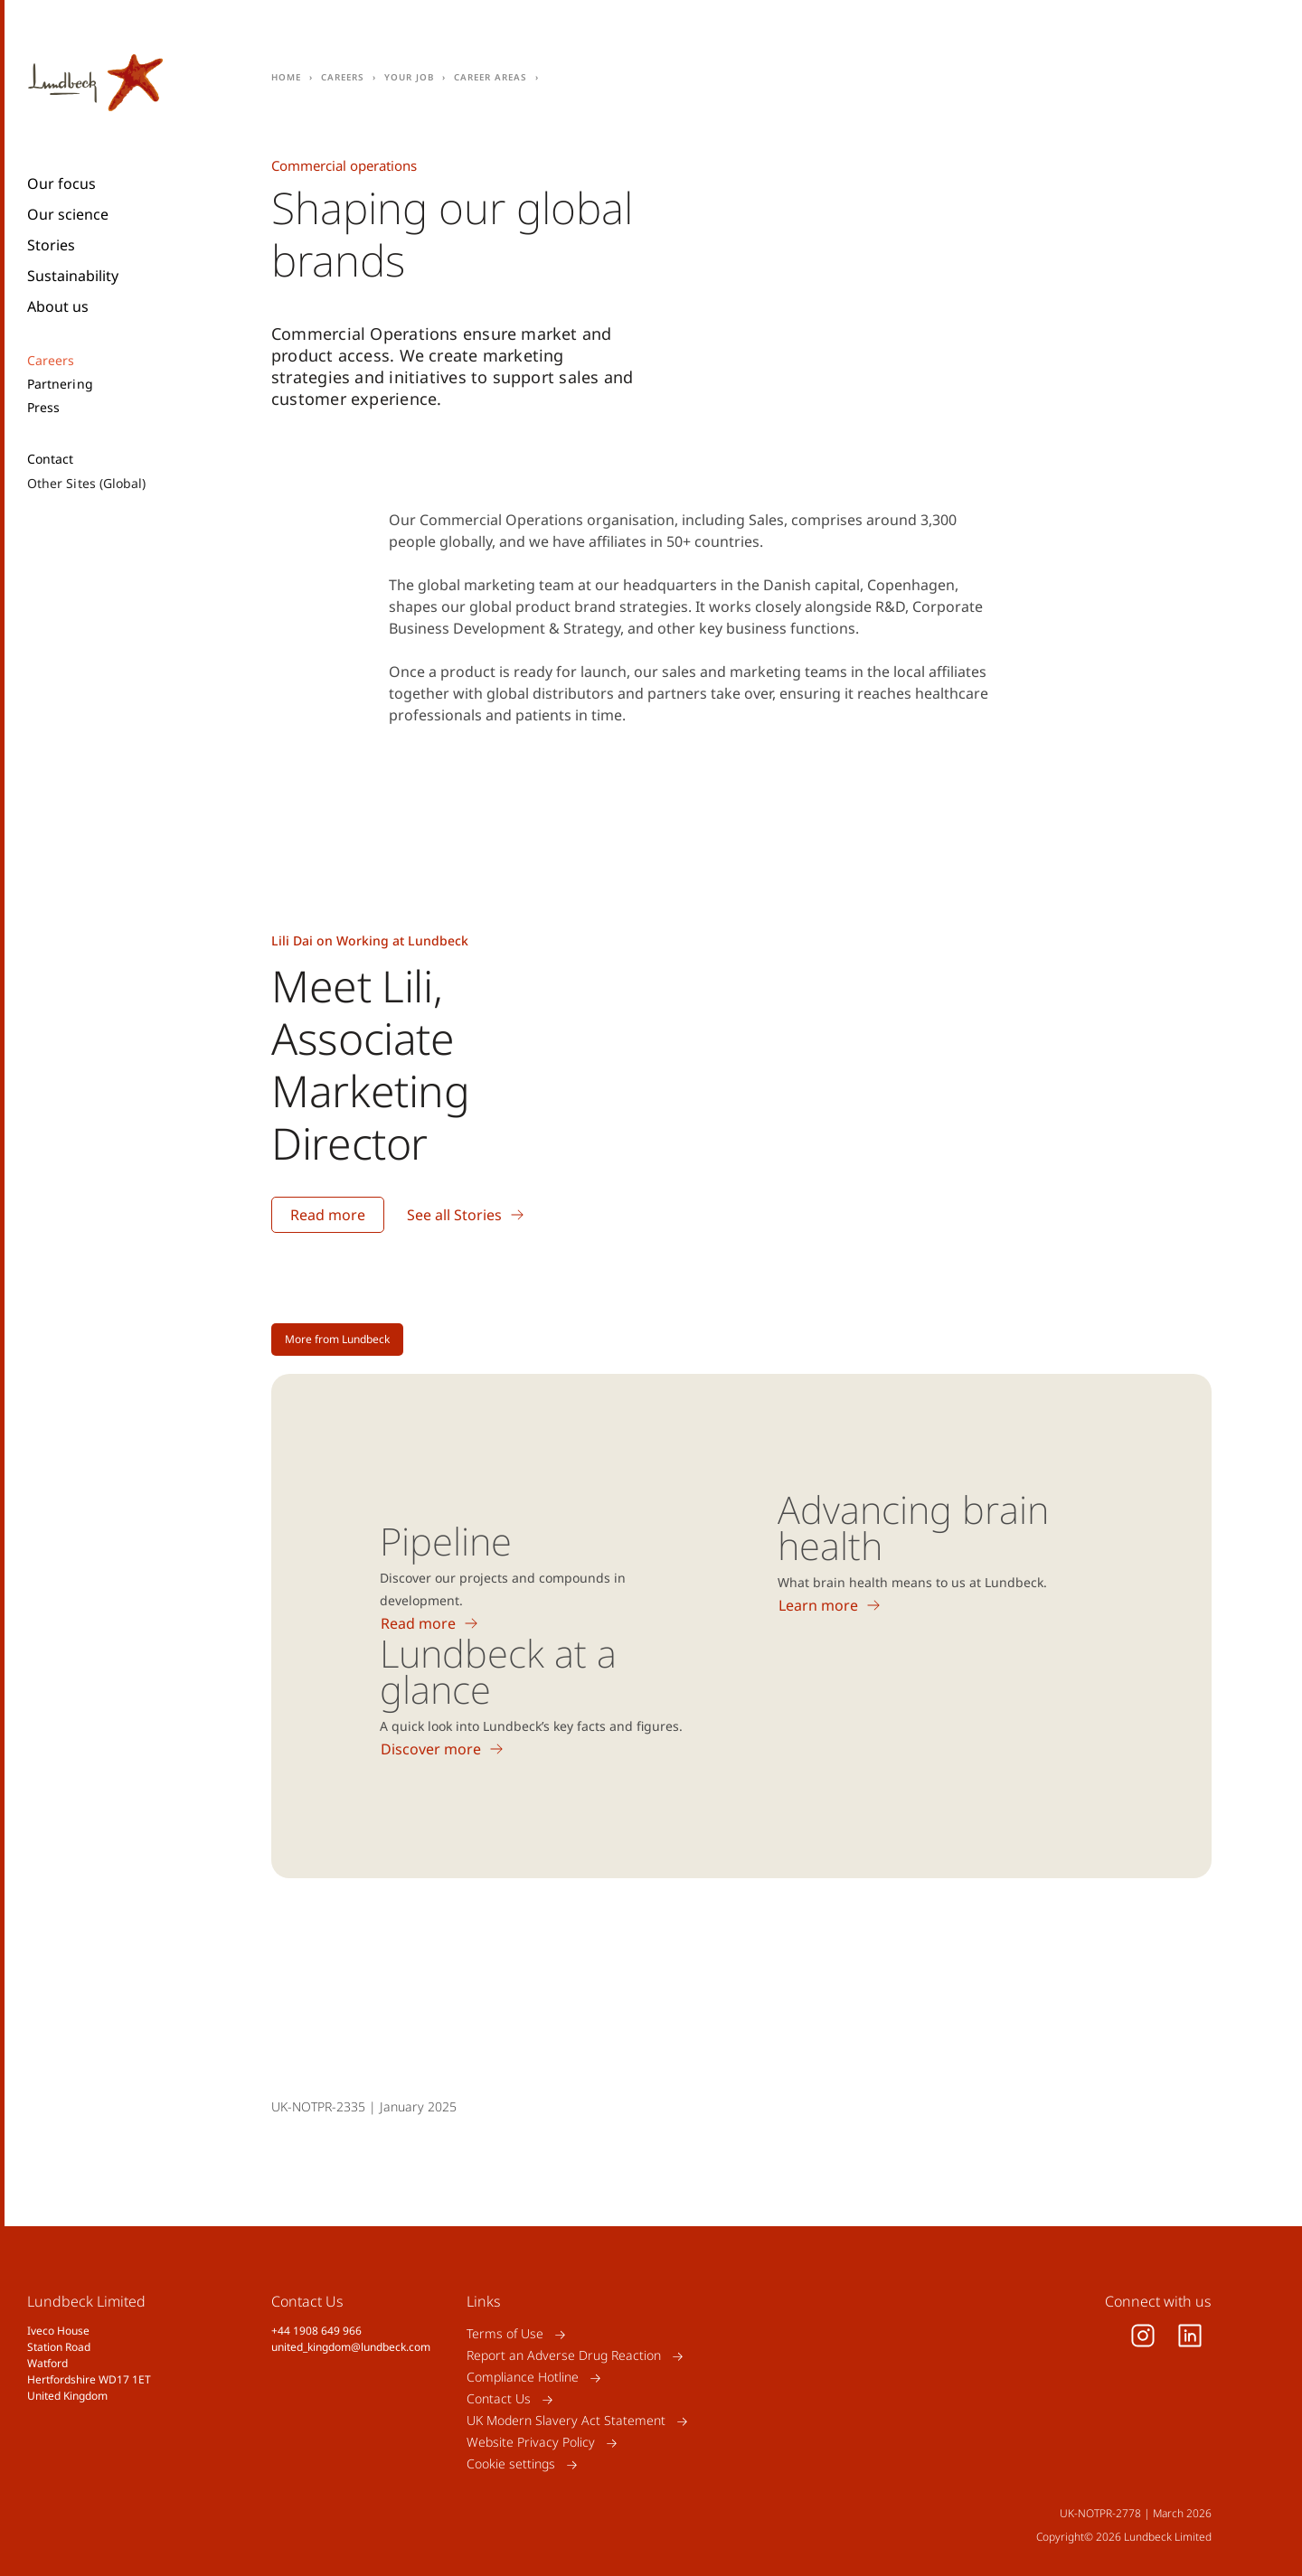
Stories (51, 245)
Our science (67, 214)
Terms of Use (505, 2334)
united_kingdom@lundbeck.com (350, 2347)
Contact (50, 459)
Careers (51, 360)
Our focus (61, 183)
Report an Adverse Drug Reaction (564, 2356)
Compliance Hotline (523, 2377)
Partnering (60, 384)
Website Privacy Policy (531, 2443)
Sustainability (72, 276)
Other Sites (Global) (86, 483)
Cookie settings (511, 2464)
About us (58, 306)
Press (43, 407)
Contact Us (499, 2399)
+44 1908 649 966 (316, 2330)
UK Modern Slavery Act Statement (566, 2421)
